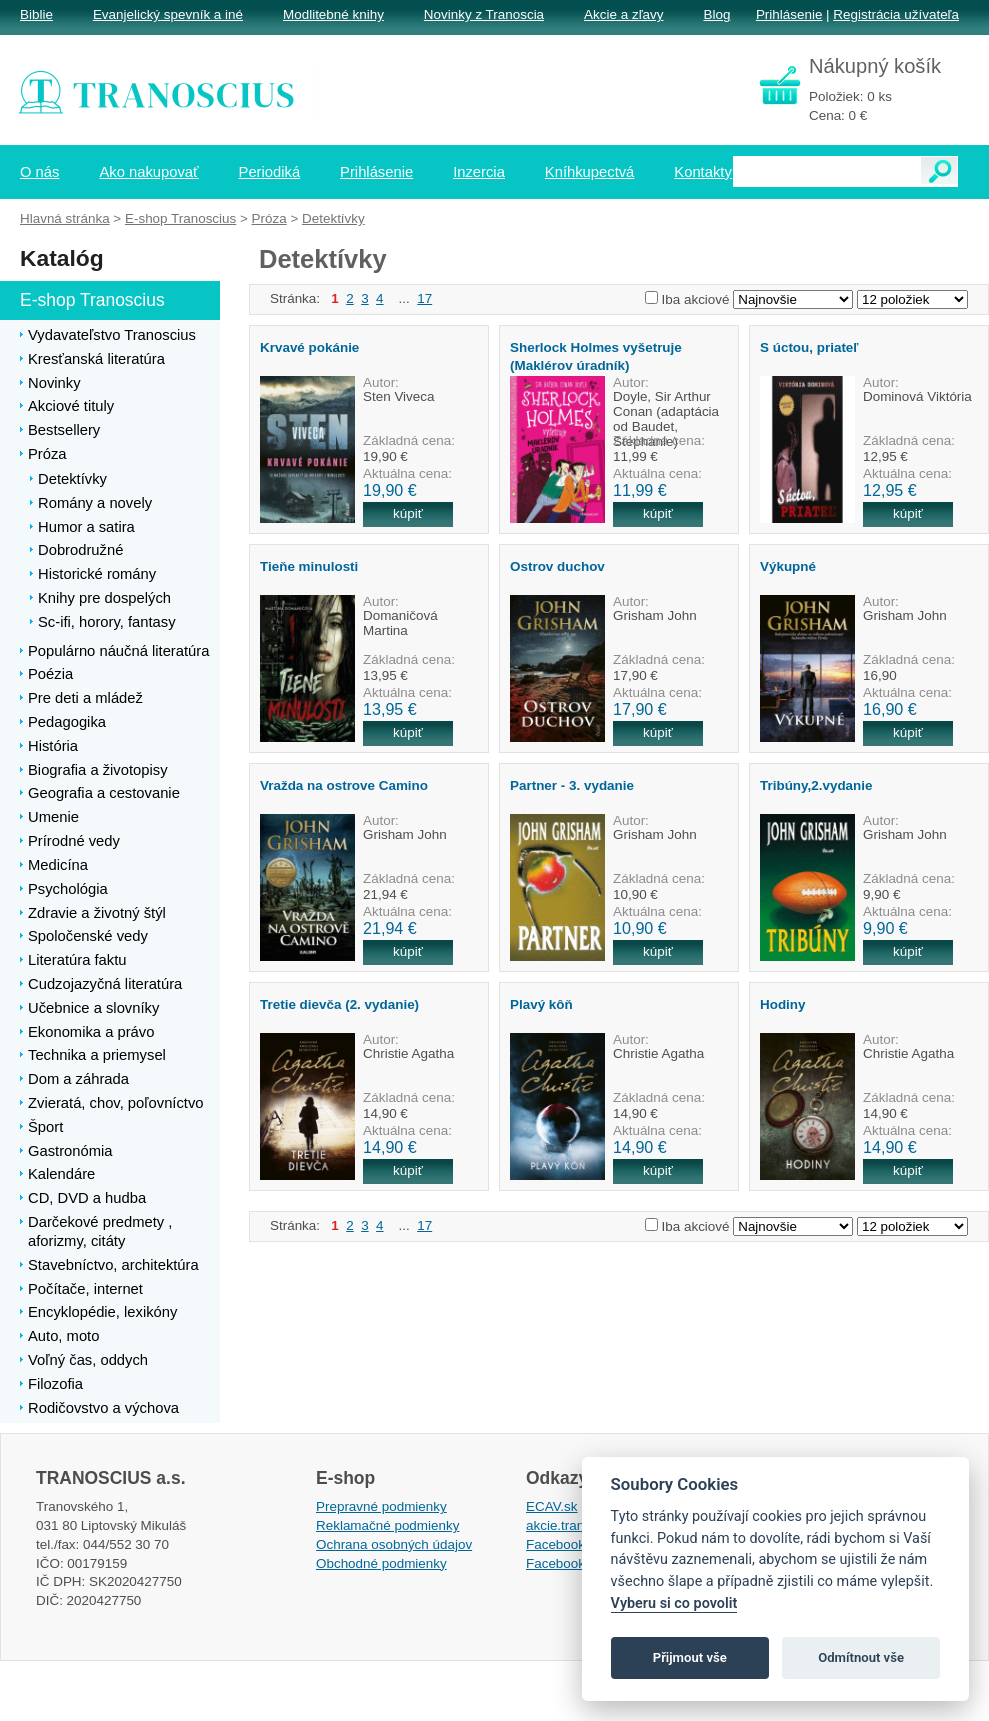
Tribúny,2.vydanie (816, 785)
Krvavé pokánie (309, 347)
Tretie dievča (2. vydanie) (339, 1004)
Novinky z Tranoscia (484, 14)
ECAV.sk (552, 1506)
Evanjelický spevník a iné (168, 14)
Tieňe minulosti (309, 566)
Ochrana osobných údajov (394, 1544)
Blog (716, 14)
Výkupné (788, 566)
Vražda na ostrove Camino (344, 785)
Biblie (36, 14)
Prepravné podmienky (381, 1506)
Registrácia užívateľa (896, 14)
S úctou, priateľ (809, 347)
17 (424, 298)
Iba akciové (696, 299)
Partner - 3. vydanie (572, 785)
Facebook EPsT (574, 1563)
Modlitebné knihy (333, 14)
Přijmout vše (690, 1657)
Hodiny (783, 1004)
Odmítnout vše (861, 1657)
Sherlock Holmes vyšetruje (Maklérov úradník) (596, 356)
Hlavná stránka (65, 218)
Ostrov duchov (557, 566)
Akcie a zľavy (623, 14)
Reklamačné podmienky (387, 1525)
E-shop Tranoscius (180, 218)
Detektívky (333, 218)
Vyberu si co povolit (674, 1603)
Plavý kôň (541, 1004)
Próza (269, 218)
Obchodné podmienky (381, 1563)
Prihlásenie (789, 14)
